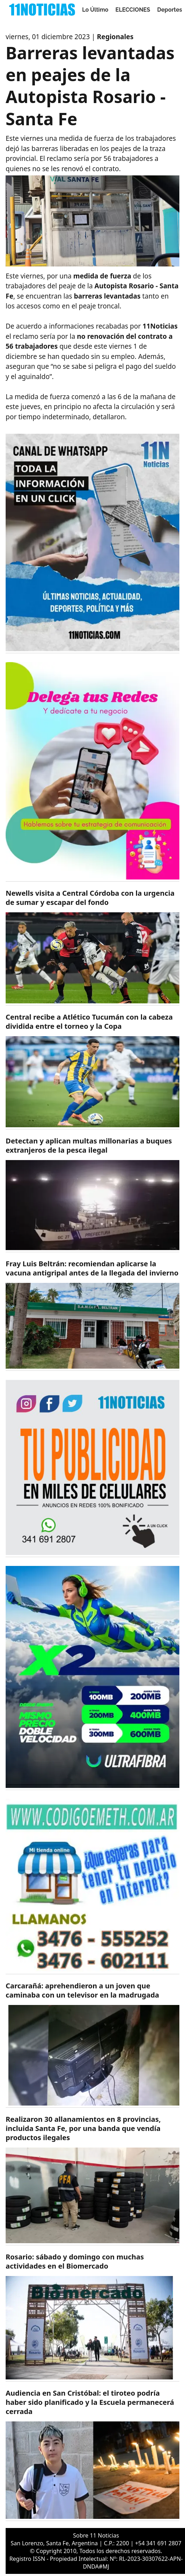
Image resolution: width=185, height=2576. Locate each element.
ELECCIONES (133, 9)
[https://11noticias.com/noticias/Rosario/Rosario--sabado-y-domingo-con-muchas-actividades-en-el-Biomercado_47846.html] (92, 2317)
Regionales (115, 36)
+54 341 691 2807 (158, 2543)
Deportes (169, 9)
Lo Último (95, 9)
